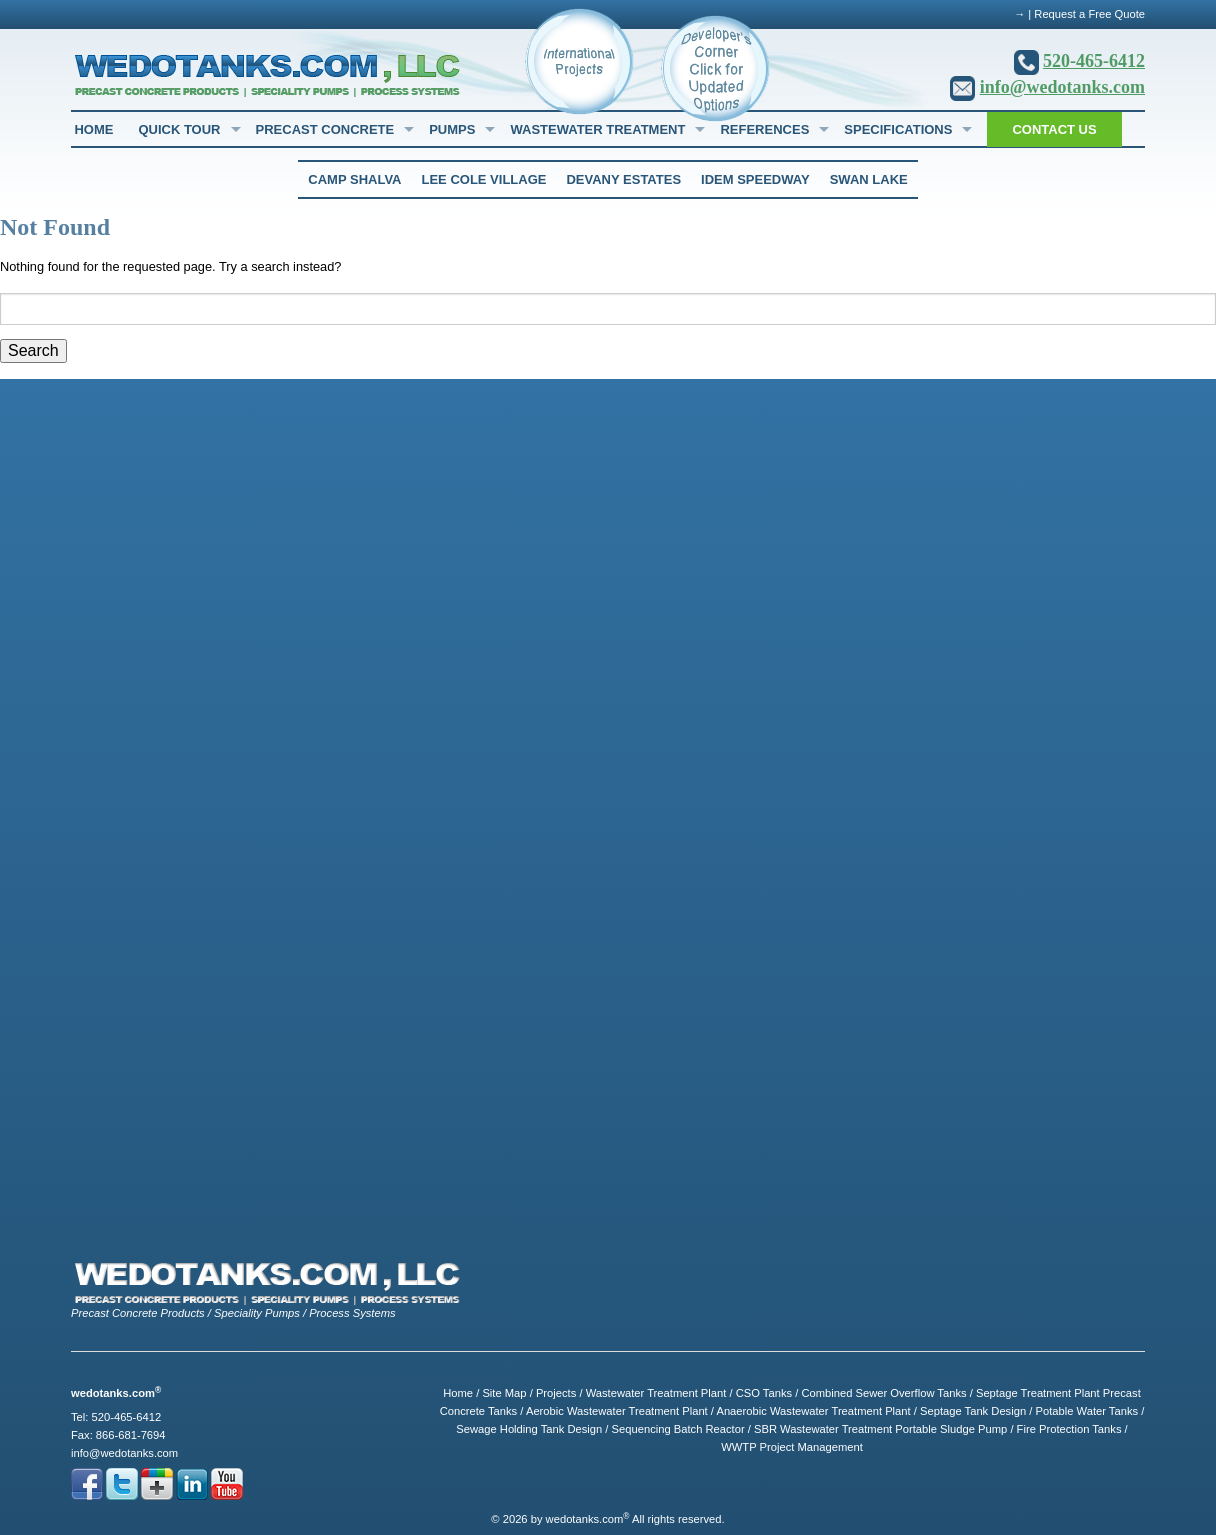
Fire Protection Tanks (1069, 1429)
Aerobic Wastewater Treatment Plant (617, 1411)
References (764, 129)
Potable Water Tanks (1086, 1411)
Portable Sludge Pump (951, 1429)
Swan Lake (869, 179)
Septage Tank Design (973, 1411)
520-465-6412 (1094, 61)
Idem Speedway (755, 179)
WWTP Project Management (792, 1447)
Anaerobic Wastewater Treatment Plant (813, 1411)
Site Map (504, 1393)
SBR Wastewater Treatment (823, 1429)
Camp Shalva (354, 179)
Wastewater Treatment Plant (656, 1393)
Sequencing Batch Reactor (678, 1429)
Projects (556, 1393)
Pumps (452, 129)
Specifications (898, 129)
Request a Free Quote (1089, 14)
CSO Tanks (764, 1393)
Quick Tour (179, 129)
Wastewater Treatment (597, 129)
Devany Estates (623, 179)
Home (93, 129)
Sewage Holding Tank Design (529, 1429)
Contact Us (1054, 129)
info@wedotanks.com (1062, 87)
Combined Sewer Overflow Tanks (883, 1393)
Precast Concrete (325, 129)
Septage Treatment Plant (1038, 1393)
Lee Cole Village (483, 179)
